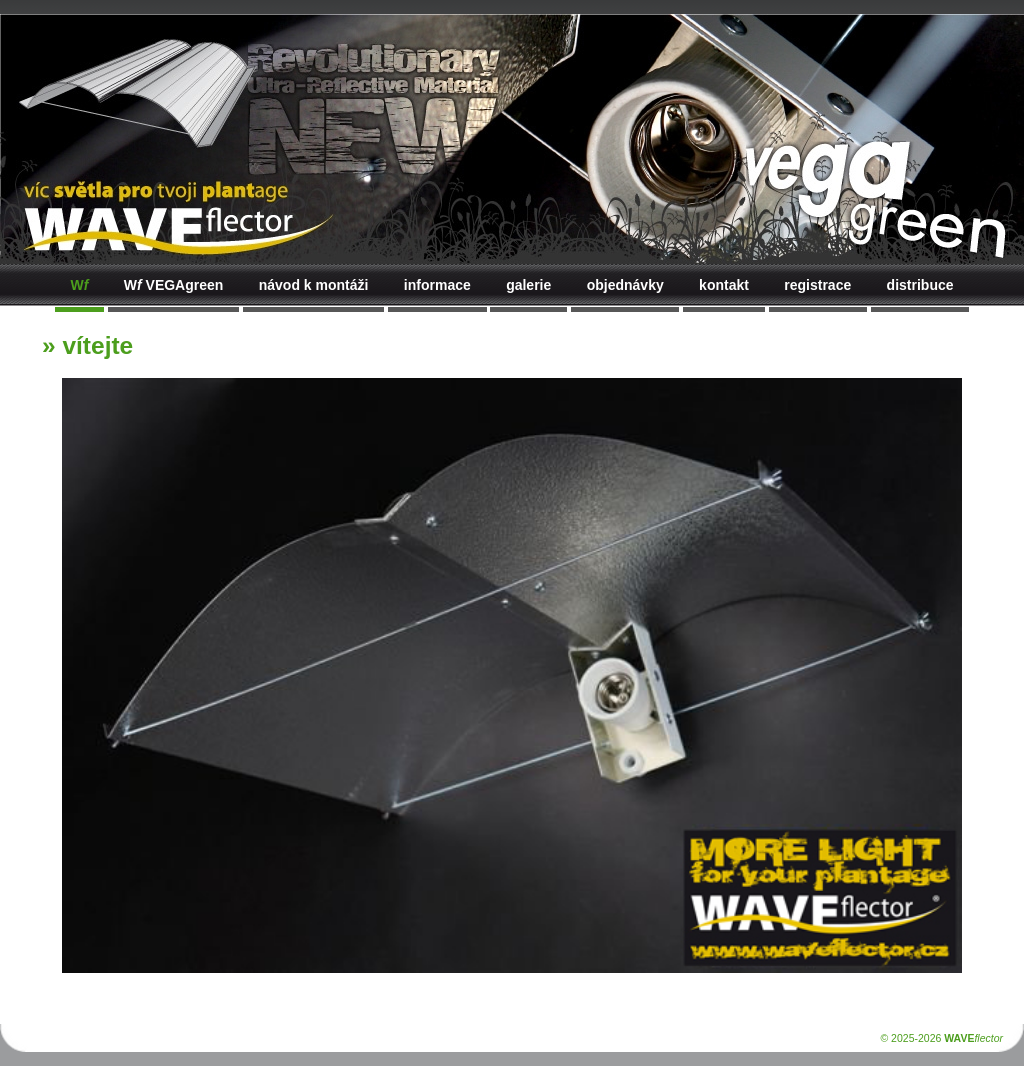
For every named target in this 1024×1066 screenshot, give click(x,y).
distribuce (920, 285)
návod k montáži (314, 285)
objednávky (625, 285)
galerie (528, 285)
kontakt (724, 285)
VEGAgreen (174, 285)
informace (437, 285)
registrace (817, 285)
